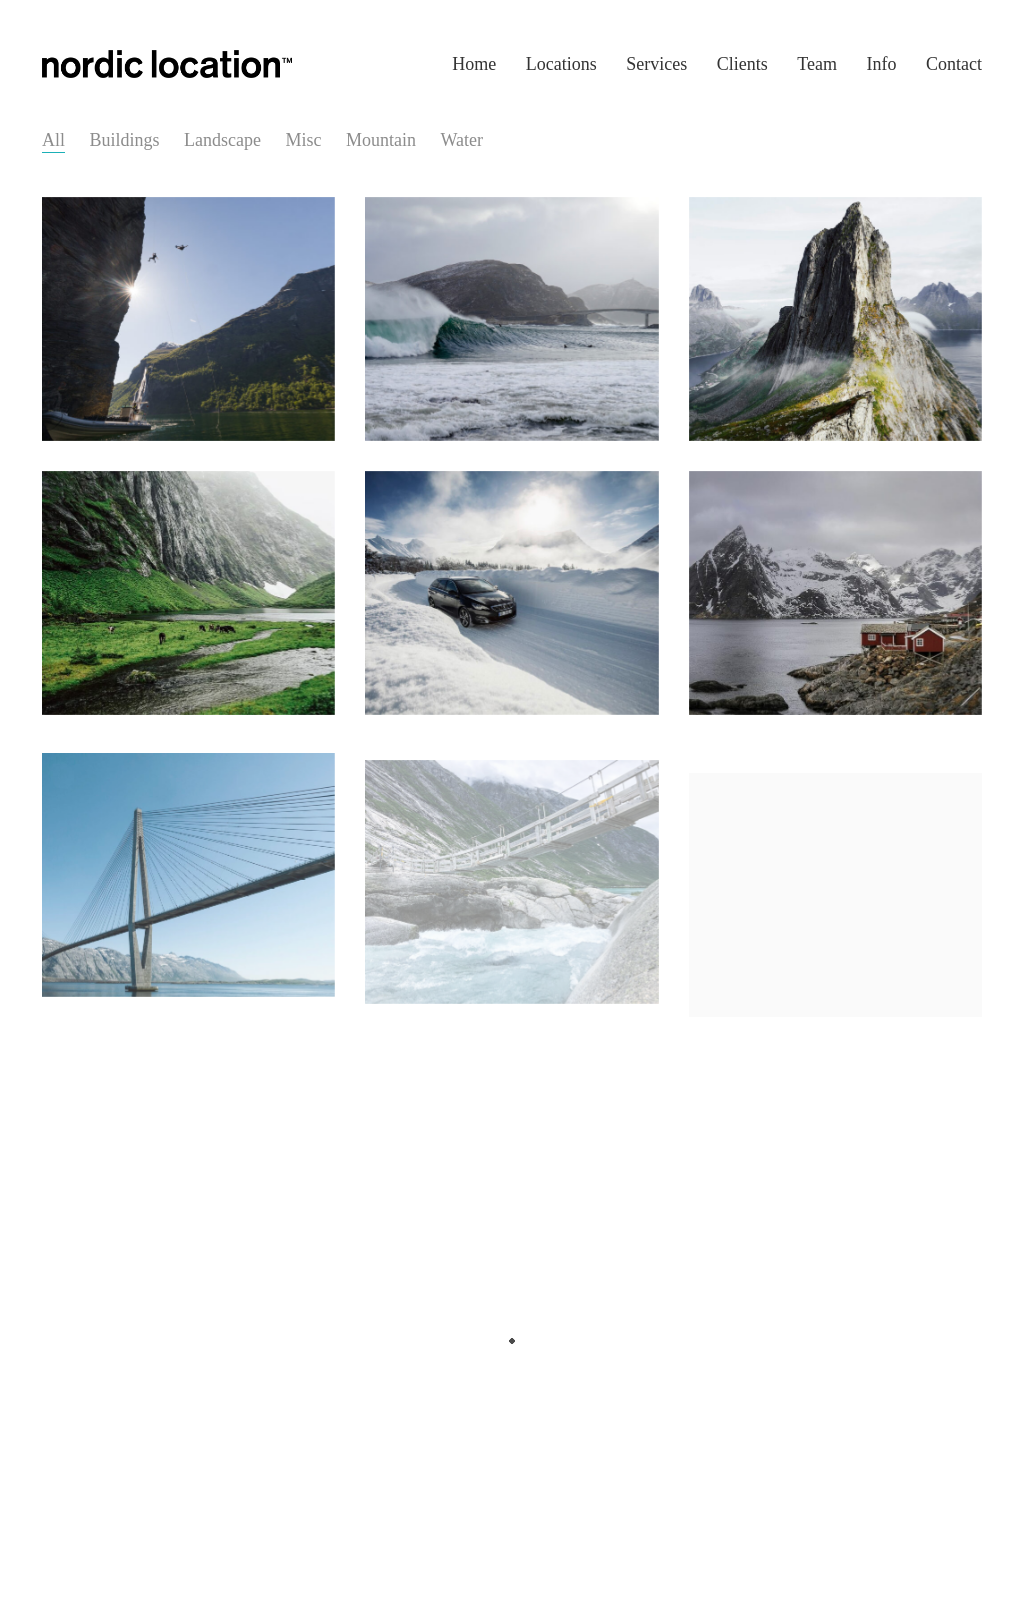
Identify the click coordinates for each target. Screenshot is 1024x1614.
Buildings (125, 140)
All (53, 140)
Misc (304, 140)
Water (462, 140)
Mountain (381, 140)
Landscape (222, 140)
